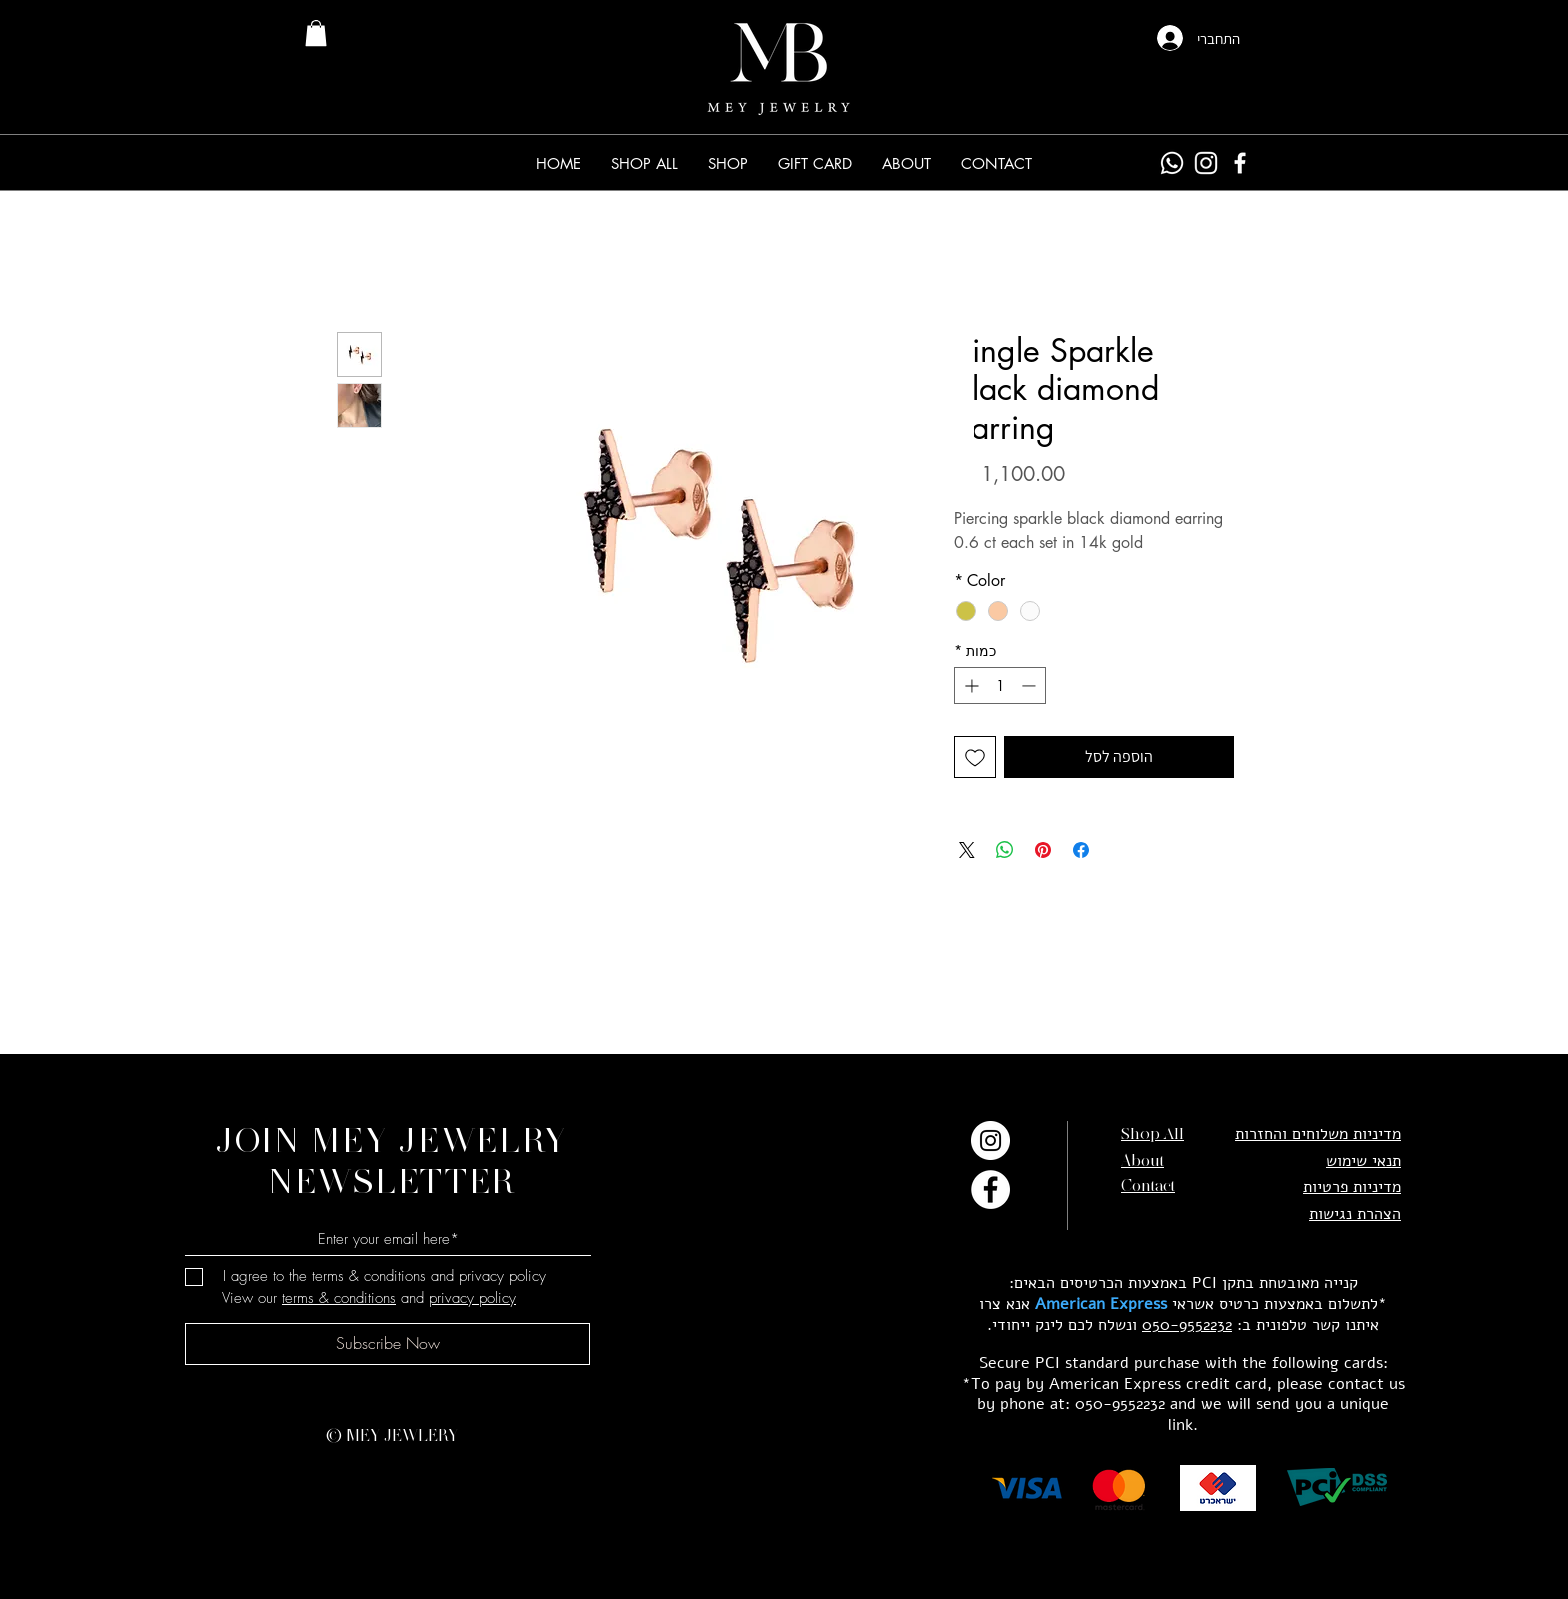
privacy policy (472, 1298)
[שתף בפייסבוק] (1081, 850)
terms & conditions (339, 1298)
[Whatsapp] (1172, 163)
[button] (728, 163)
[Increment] (969, 685)
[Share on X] (967, 850)
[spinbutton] (1000, 685)
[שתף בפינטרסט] (1043, 850)
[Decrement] (1030, 685)
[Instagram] (1206, 163)
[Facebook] (1240, 163)
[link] (316, 33)
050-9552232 (1187, 1325)
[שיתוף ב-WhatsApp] (1005, 850)
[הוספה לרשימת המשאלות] (975, 757)
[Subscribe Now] (387, 1344)
